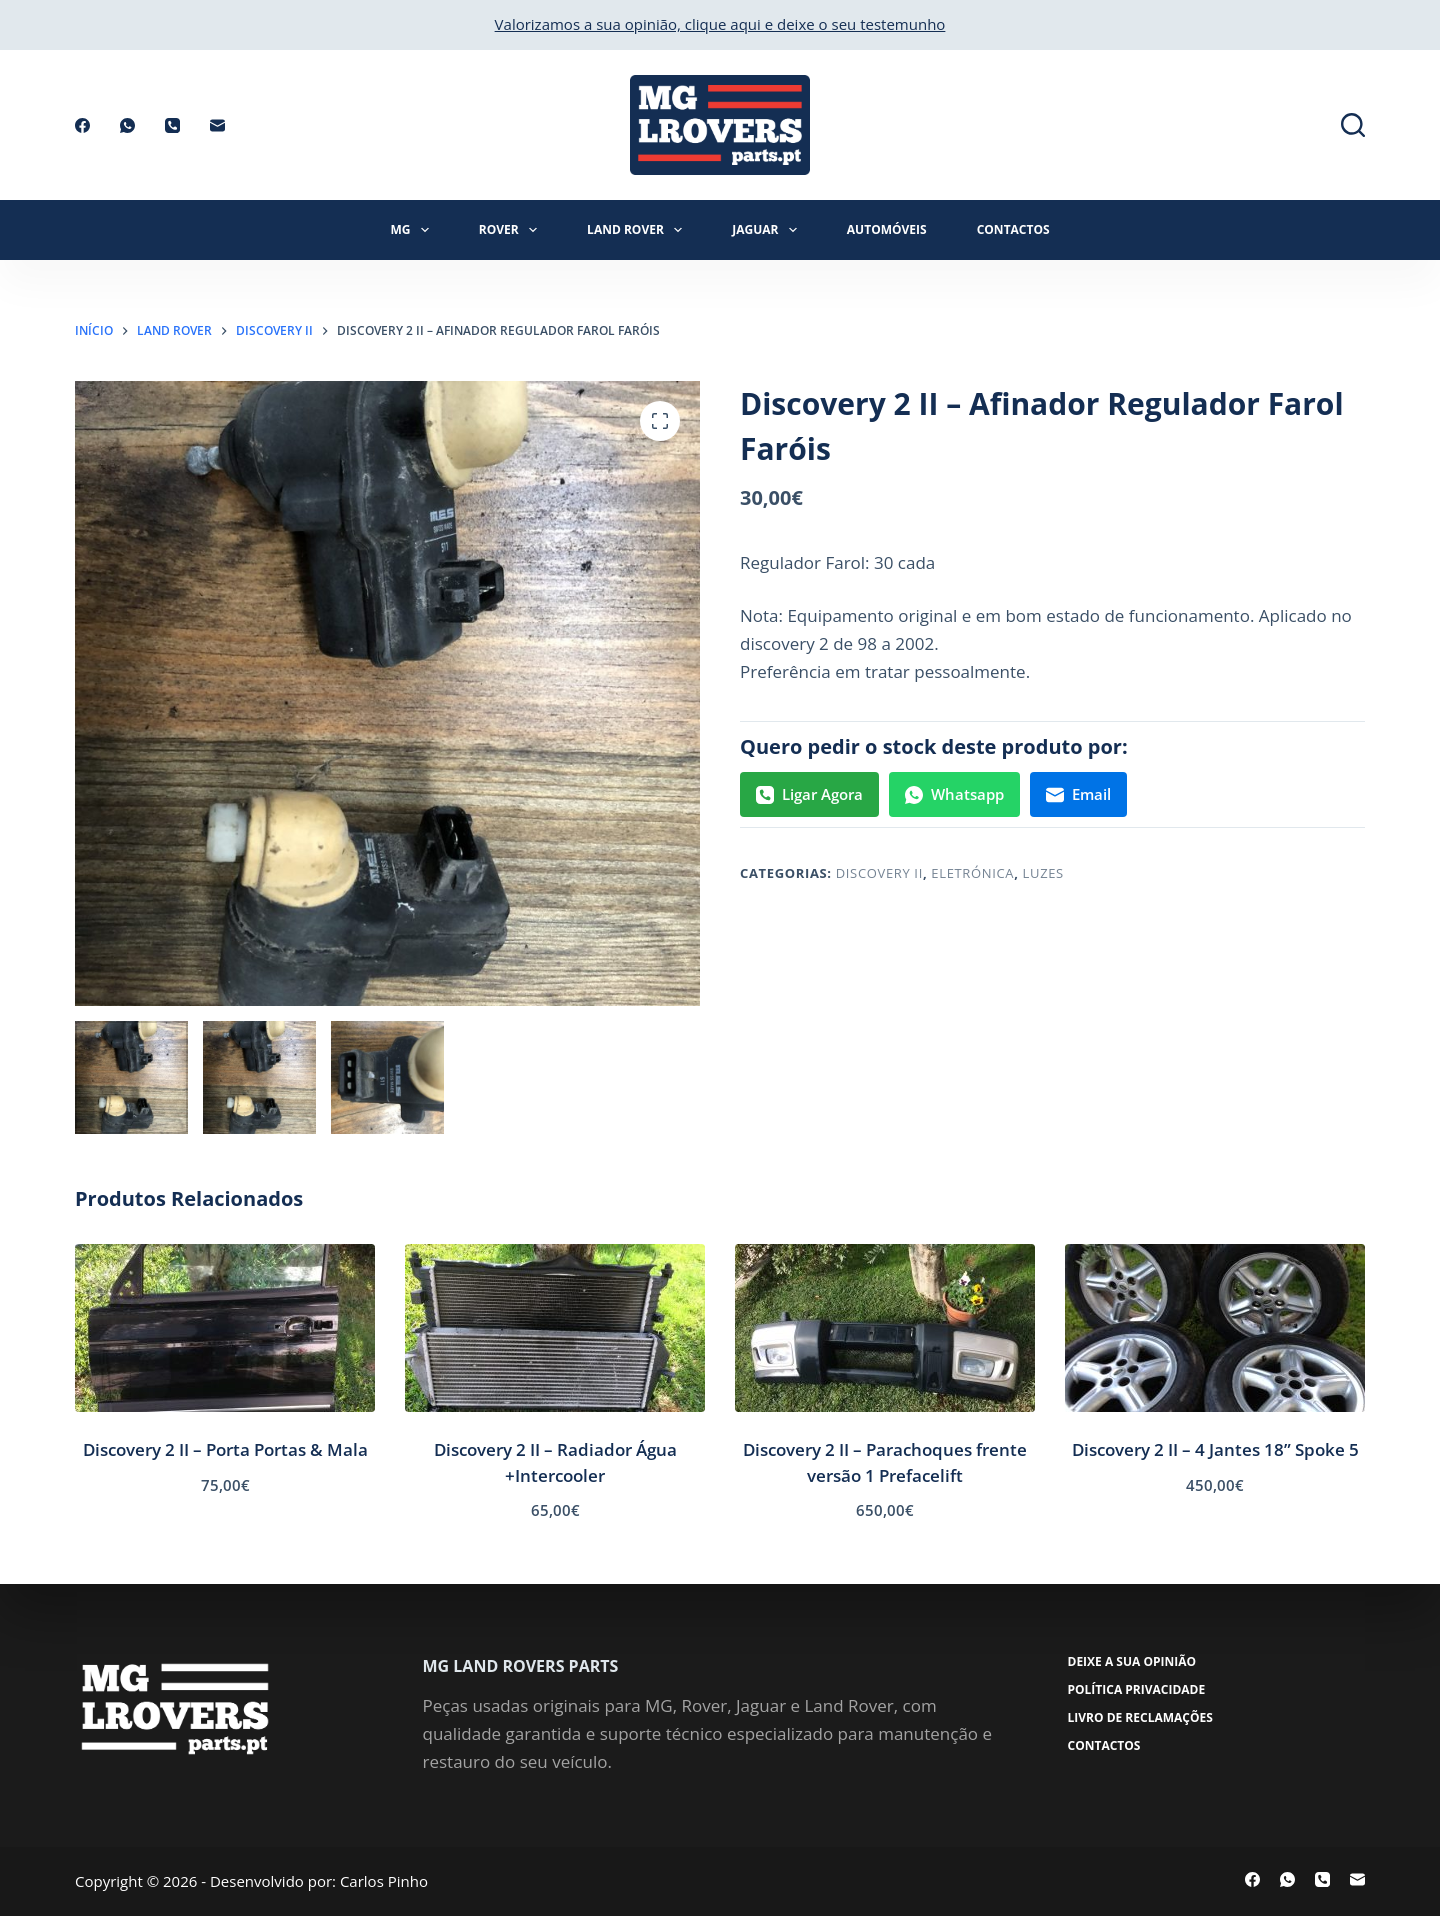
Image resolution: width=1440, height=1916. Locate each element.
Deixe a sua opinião (1132, 1662)
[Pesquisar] (1353, 125)
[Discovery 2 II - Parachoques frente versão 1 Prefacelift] (885, 1328)
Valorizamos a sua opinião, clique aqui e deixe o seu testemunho (720, 24)
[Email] (217, 125)
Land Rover (638, 230)
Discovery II (879, 873)
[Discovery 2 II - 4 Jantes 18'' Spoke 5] (1215, 1328)
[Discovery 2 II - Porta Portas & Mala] (225, 1328)
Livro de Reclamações (1140, 1718)
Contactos (1013, 229)
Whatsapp (954, 794)
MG (413, 230)
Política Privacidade (1137, 1690)
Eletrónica (972, 873)
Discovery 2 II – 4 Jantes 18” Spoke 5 (1215, 1449)
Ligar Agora (809, 794)
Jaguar (768, 230)
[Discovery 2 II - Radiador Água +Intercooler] (555, 1328)
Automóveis (887, 229)
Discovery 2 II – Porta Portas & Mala (225, 1449)
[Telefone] (172, 125)
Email (1078, 794)
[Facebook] (82, 125)
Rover (512, 230)
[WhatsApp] (127, 125)
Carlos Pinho (384, 1881)
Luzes (1043, 873)
